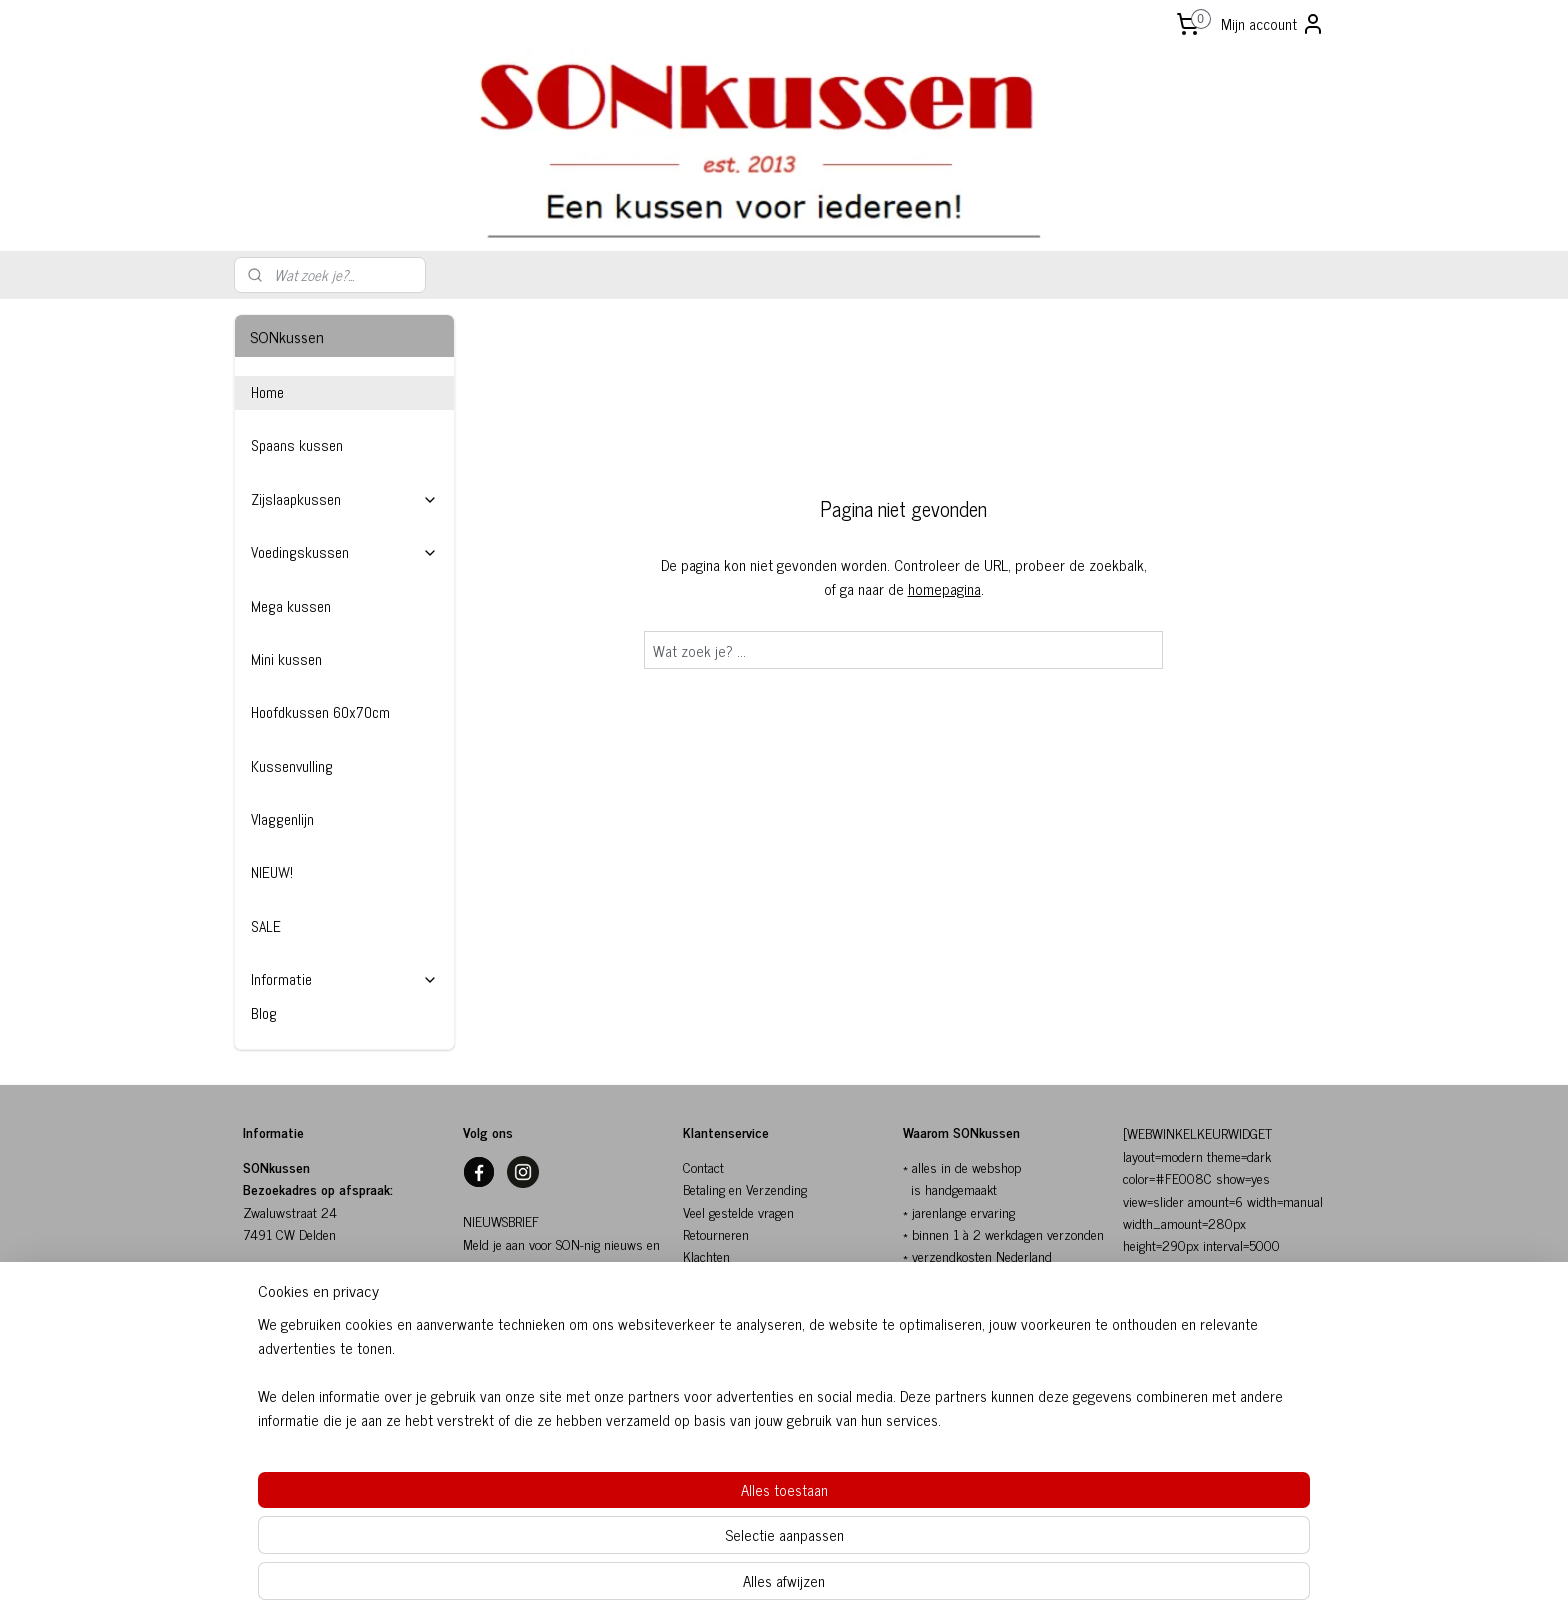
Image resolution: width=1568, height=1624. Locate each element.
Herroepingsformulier (741, 1345)
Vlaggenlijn (282, 819)
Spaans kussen (297, 445)
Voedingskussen (344, 552)
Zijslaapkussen (344, 499)
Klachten (706, 1255)
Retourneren (716, 1233)
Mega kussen (291, 606)
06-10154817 (281, 1390)
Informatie (344, 979)
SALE (266, 926)
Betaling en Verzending (745, 1188)
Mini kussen (286, 659)
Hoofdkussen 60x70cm (320, 712)
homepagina (944, 588)
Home (267, 392)
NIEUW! (272, 872)
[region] (652, 1540)
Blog (264, 1013)
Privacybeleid (718, 1323)
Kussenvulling (292, 766)
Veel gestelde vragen (738, 1211)
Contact (703, 1166)
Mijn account (1273, 23)
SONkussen (715, 1278)
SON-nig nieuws (506, 1332)
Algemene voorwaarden (746, 1300)
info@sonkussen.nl (294, 1367)
